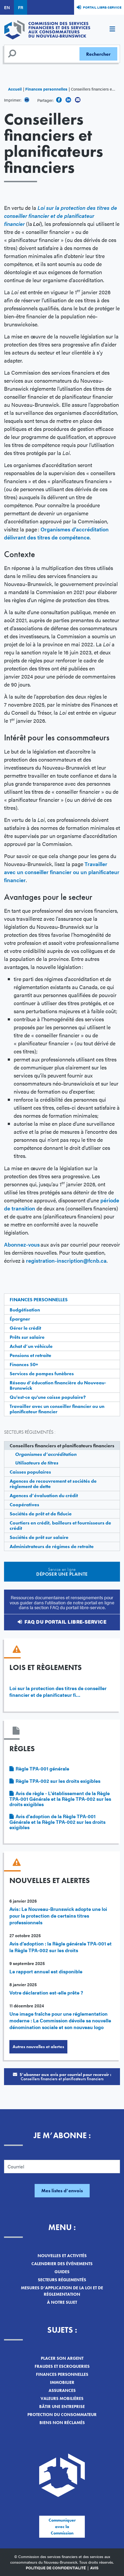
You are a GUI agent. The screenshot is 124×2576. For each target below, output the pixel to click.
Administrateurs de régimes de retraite (52, 1546)
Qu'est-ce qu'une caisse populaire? (48, 1397)
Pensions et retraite (30, 1355)
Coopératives (24, 1504)
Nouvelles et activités (62, 2255)
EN (7, 7)
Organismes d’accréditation (45, 1454)
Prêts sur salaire (27, 1337)
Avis (94, 2567)
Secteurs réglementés (62, 2280)
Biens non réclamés (62, 2422)
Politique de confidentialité (56, 2567)
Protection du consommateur (62, 2414)
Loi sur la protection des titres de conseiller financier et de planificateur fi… (58, 1691)
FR (20, 7)
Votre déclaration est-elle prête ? (46, 1992)
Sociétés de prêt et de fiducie (41, 1514)
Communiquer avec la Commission (62, 2526)
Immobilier (62, 2382)
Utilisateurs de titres (36, 1463)
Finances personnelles (46, 89)
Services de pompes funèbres (42, 1373)
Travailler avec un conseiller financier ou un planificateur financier (57, 1409)
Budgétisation (25, 1310)
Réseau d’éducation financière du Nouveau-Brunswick (58, 1385)
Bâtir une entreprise (62, 2406)
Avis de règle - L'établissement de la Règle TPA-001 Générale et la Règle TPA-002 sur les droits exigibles (60, 1798)
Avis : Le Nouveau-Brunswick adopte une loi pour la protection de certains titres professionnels (58, 1916)
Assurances (62, 2390)
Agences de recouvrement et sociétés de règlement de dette (53, 1483)
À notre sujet (62, 2302)
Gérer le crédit (25, 1328)
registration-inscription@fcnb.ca (66, 1260)
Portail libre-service (102, 7)
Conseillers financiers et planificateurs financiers (62, 1445)
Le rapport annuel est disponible (45, 1971)
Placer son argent (62, 2358)
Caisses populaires (30, 1472)
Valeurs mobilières (62, 2398)
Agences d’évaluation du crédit (44, 1495)
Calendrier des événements (62, 2263)
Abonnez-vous (22, 1244)
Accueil (15, 89)
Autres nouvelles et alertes (38, 2046)
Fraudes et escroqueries (62, 2366)
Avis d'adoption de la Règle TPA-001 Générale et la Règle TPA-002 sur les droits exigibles (57, 1822)
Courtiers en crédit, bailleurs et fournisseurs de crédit (60, 1525)
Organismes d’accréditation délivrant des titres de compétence (56, 533)
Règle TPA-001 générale (42, 1768)
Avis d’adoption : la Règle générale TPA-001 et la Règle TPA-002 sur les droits (60, 1947)
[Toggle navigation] (112, 29)
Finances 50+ (24, 1364)
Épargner (20, 1319)
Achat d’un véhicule (31, 1346)
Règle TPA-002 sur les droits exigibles (58, 1780)
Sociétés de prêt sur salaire (39, 1537)
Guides (62, 2272)
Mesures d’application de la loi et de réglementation (62, 2291)
